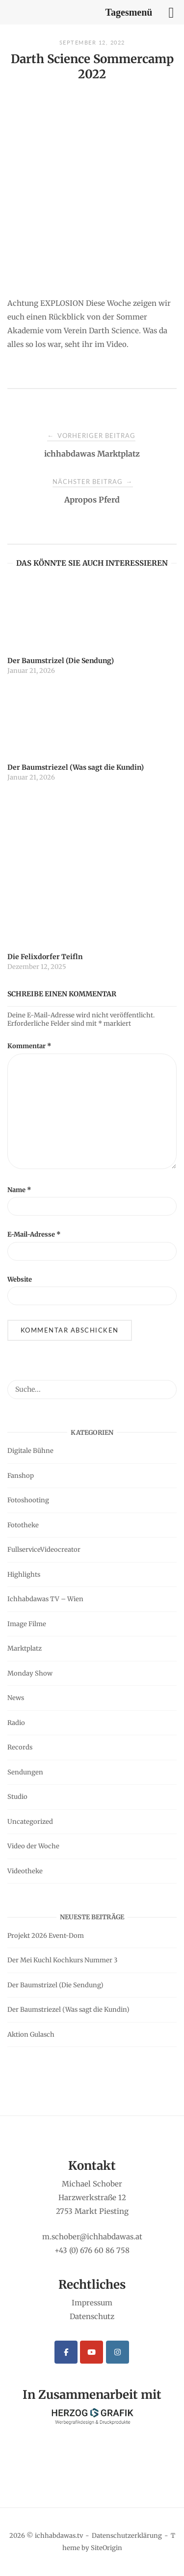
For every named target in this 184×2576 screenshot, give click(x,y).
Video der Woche (33, 1846)
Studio (17, 1797)
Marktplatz (24, 1648)
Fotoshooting (28, 1500)
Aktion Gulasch (30, 2034)
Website (19, 1279)
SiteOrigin (106, 2548)
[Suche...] (165, 1384)
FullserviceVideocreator (43, 1549)
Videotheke (25, 1871)
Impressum (92, 2302)
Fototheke (23, 1525)
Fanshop (20, 1476)
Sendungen (25, 1772)
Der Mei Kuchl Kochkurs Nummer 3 (62, 1960)
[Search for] (92, 1389)
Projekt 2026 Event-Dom (45, 1936)
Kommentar (29, 1046)
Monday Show (30, 1673)
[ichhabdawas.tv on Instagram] (117, 2352)
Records (19, 1747)
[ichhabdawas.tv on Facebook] (66, 2352)
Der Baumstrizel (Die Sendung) (55, 1985)
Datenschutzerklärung (127, 2535)
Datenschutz (92, 2316)
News (15, 1698)
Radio (16, 1723)
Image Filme (26, 1624)
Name (19, 1190)
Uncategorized (30, 1821)
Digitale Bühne (30, 1451)
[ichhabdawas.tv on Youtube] (91, 2352)
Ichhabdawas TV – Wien (45, 1599)
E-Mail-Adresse (34, 1234)
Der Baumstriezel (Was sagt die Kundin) (68, 2009)
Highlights (23, 1574)
